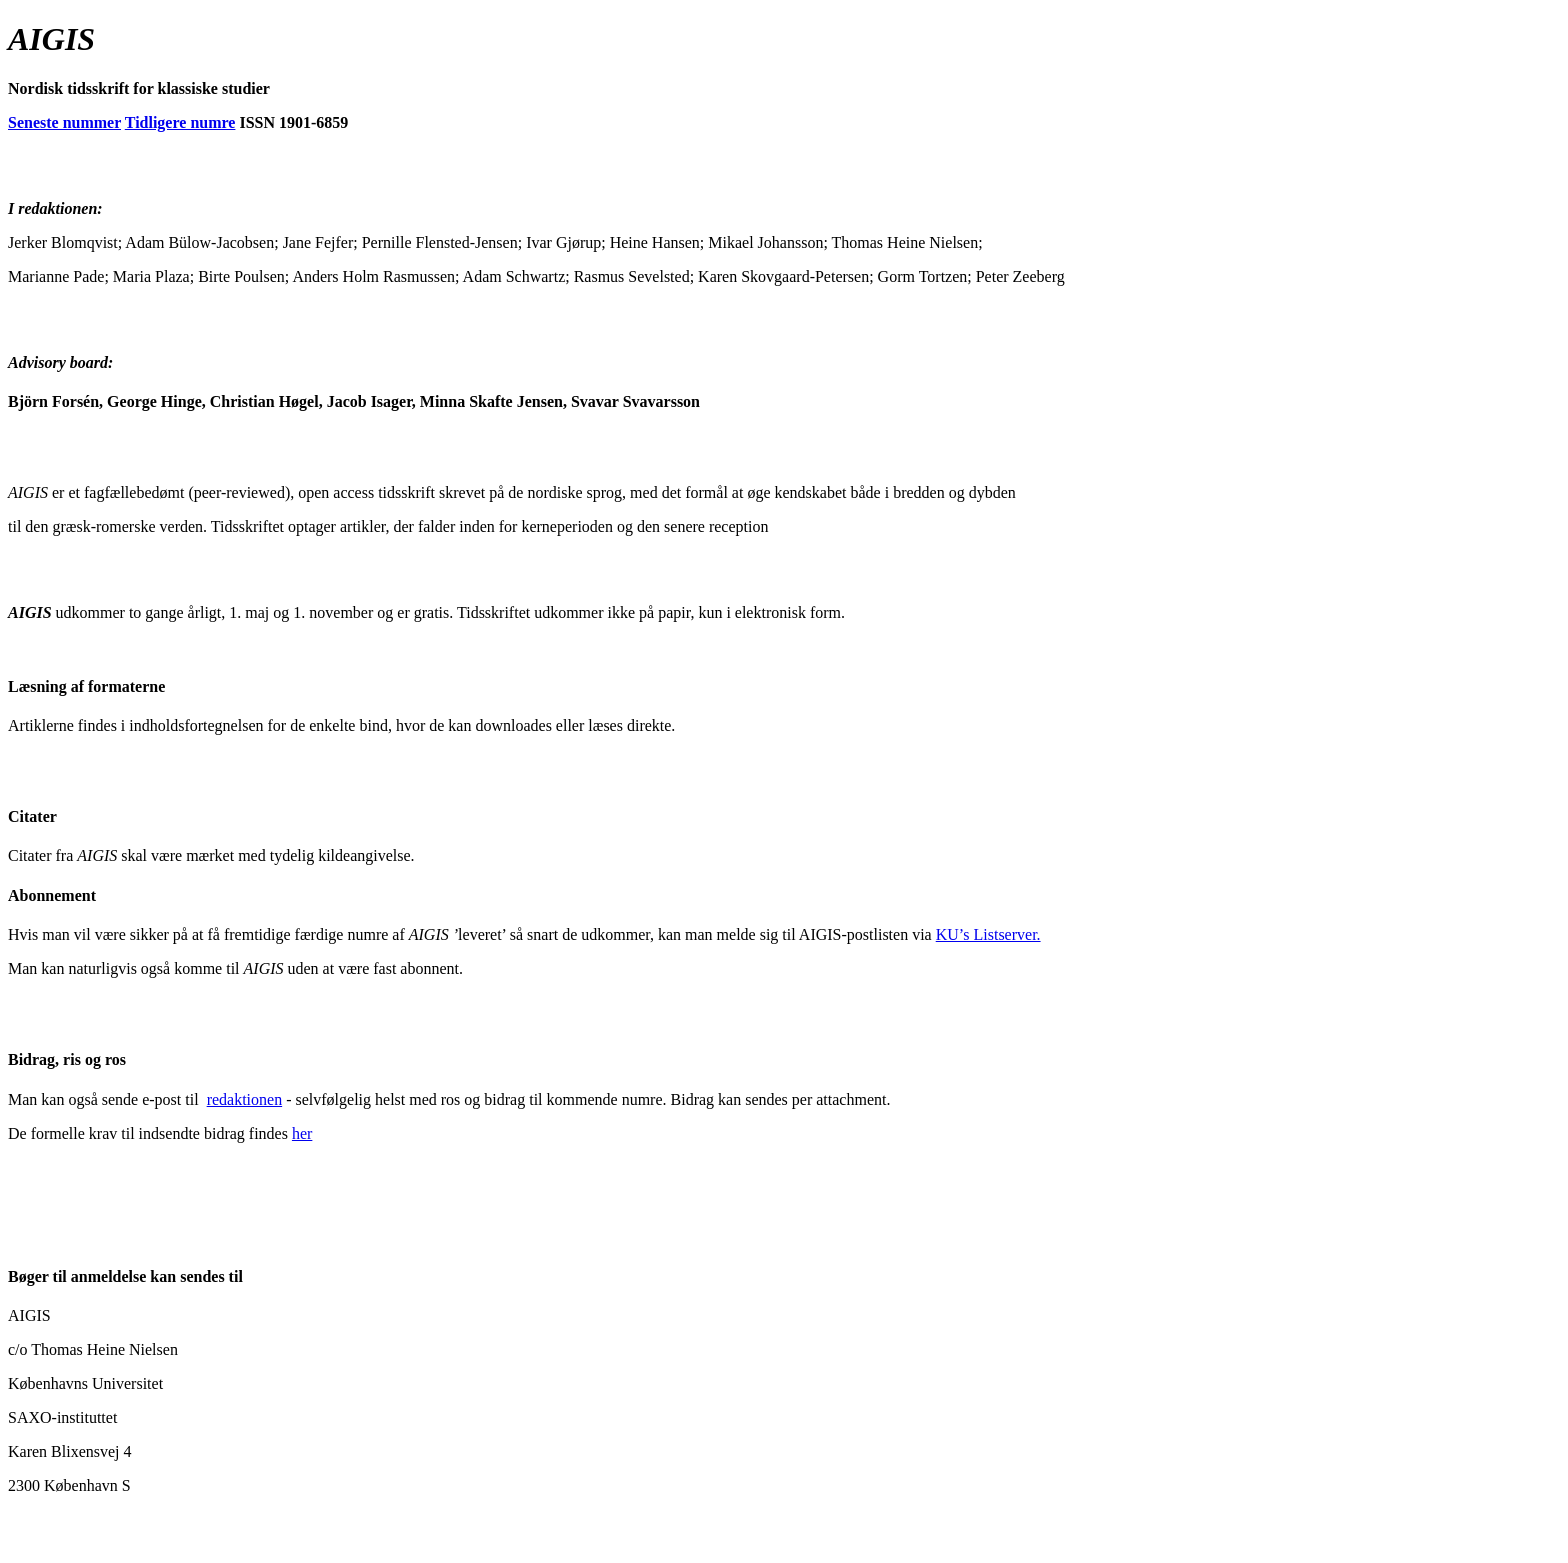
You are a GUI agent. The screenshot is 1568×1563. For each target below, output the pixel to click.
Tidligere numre (180, 122)
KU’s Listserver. (988, 934)
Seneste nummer (64, 122)
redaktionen (245, 1099)
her (302, 1133)
